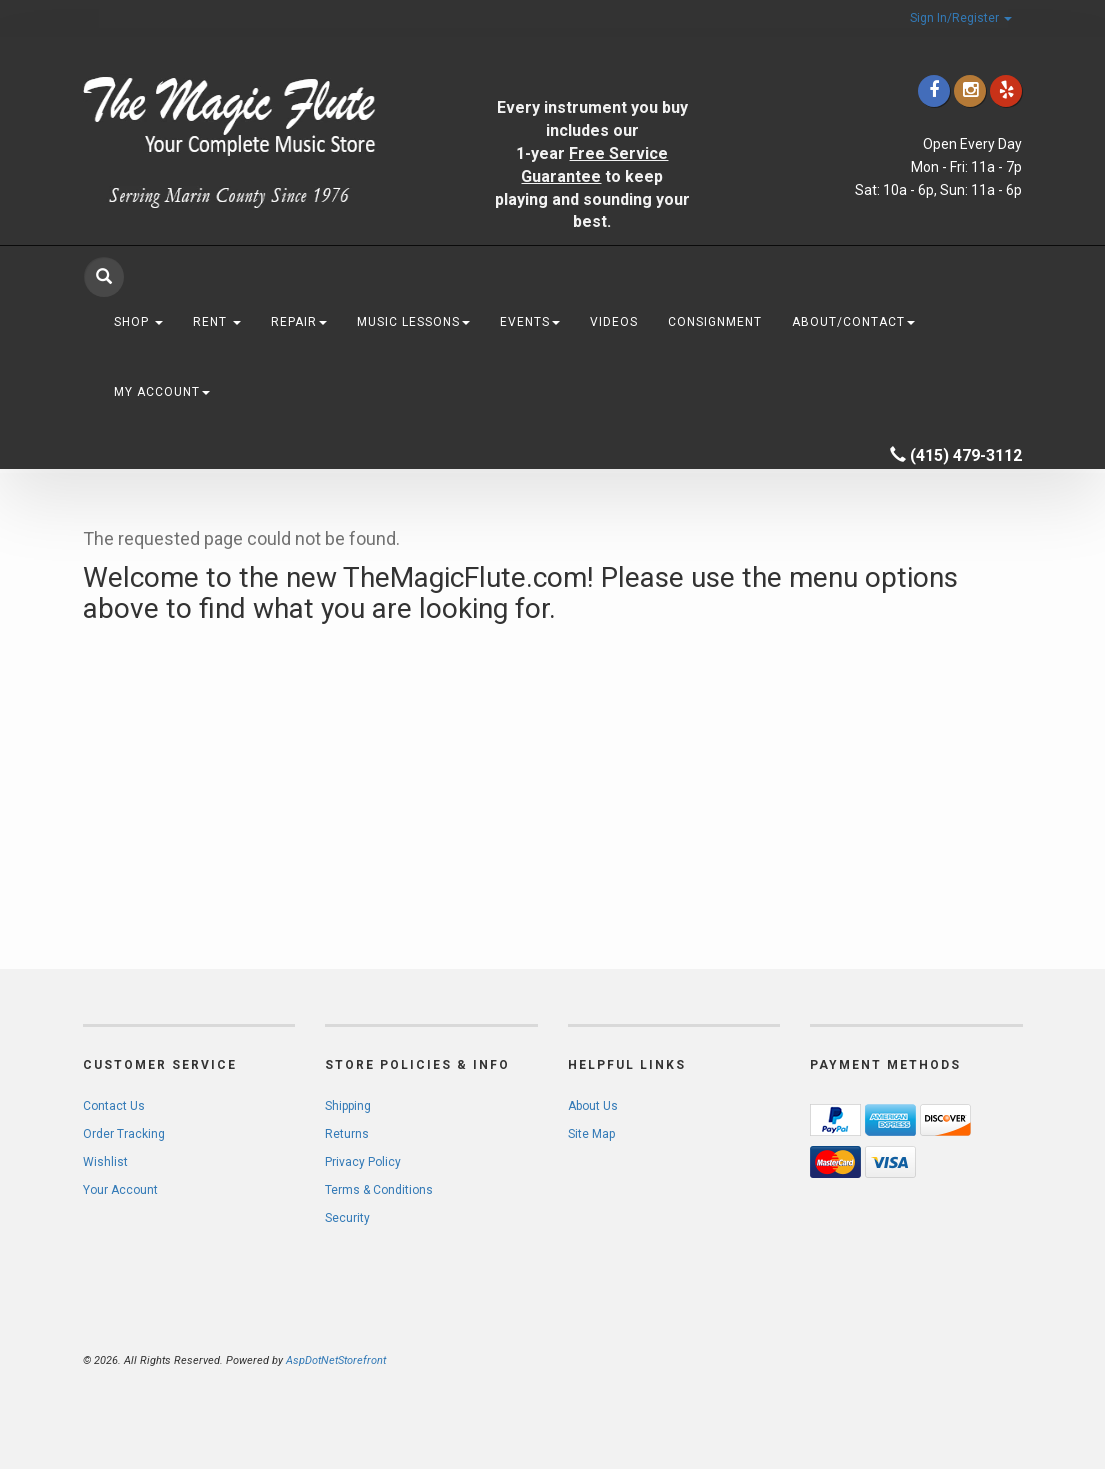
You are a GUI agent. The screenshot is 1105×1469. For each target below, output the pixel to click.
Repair (299, 322)
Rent (217, 322)
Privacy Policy (363, 1162)
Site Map (591, 1134)
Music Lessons (413, 322)
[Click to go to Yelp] (1006, 90)
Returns (347, 1134)
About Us (593, 1106)
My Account (162, 392)
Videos (614, 322)
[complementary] (960, 1359)
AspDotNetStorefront (336, 1360)
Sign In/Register (961, 18)
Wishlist (105, 1162)
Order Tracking (124, 1134)
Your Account (120, 1190)
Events (530, 322)
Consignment (715, 322)
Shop (138, 322)
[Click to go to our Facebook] (934, 90)
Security (347, 1218)
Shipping (348, 1106)
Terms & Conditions (379, 1190)
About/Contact (853, 322)
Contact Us (114, 1106)
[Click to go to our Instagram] (970, 90)
